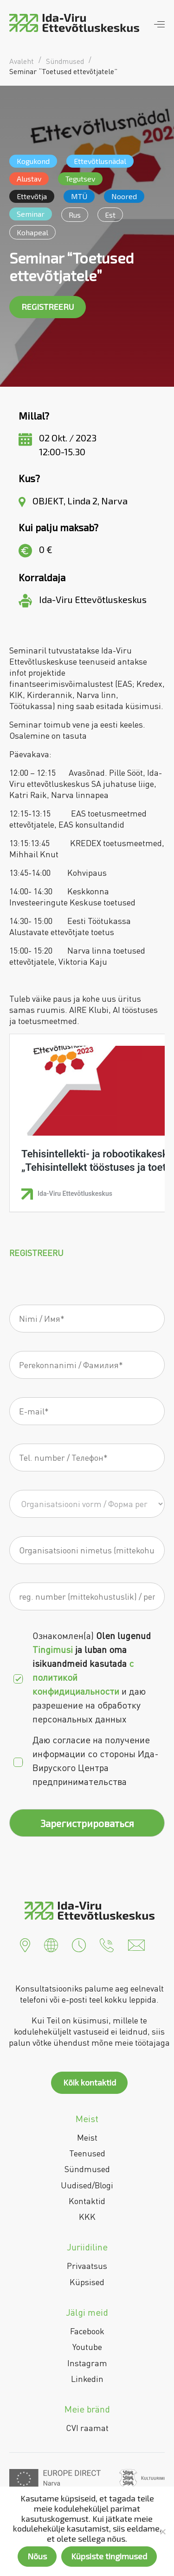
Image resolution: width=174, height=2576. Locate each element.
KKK (87, 2217)
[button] (25, 1944)
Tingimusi (53, 1649)
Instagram (87, 2363)
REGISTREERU (47, 307)
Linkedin (87, 2379)
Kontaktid (87, 2201)
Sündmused (87, 2169)
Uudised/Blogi (87, 2185)
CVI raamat (87, 2428)
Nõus (37, 2556)
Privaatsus (87, 2266)
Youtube (87, 2347)
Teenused (87, 2153)
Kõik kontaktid (89, 2082)
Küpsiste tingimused (109, 2556)
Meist (87, 2137)
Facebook (87, 2331)
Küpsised (87, 2282)
